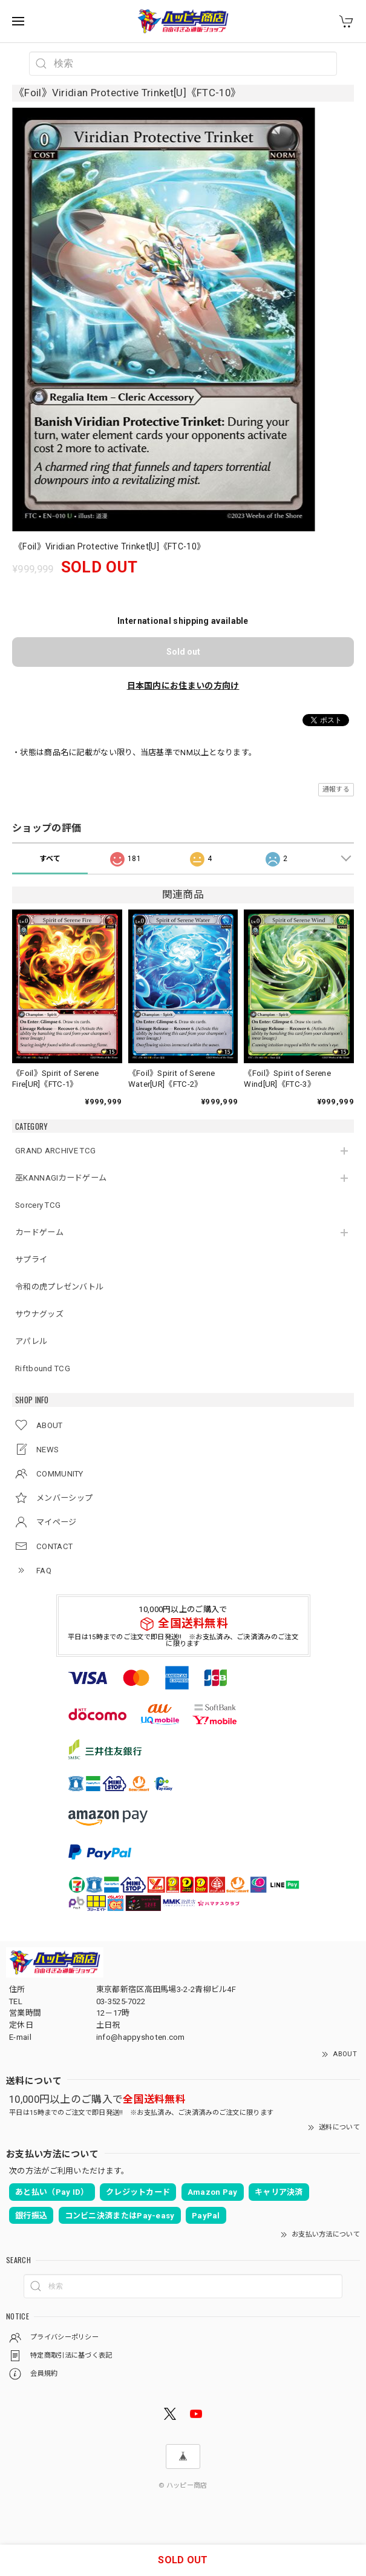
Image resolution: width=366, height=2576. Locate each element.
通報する (336, 789)
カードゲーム (39, 1232)
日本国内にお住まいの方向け (183, 685)
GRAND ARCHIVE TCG (55, 1150)
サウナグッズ (39, 1314)
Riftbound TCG (42, 1368)
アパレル (31, 1341)
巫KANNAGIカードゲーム (60, 1177)
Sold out (183, 652)
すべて (50, 858)
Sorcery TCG (37, 1205)
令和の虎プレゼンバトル (59, 1286)
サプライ (31, 1259)
